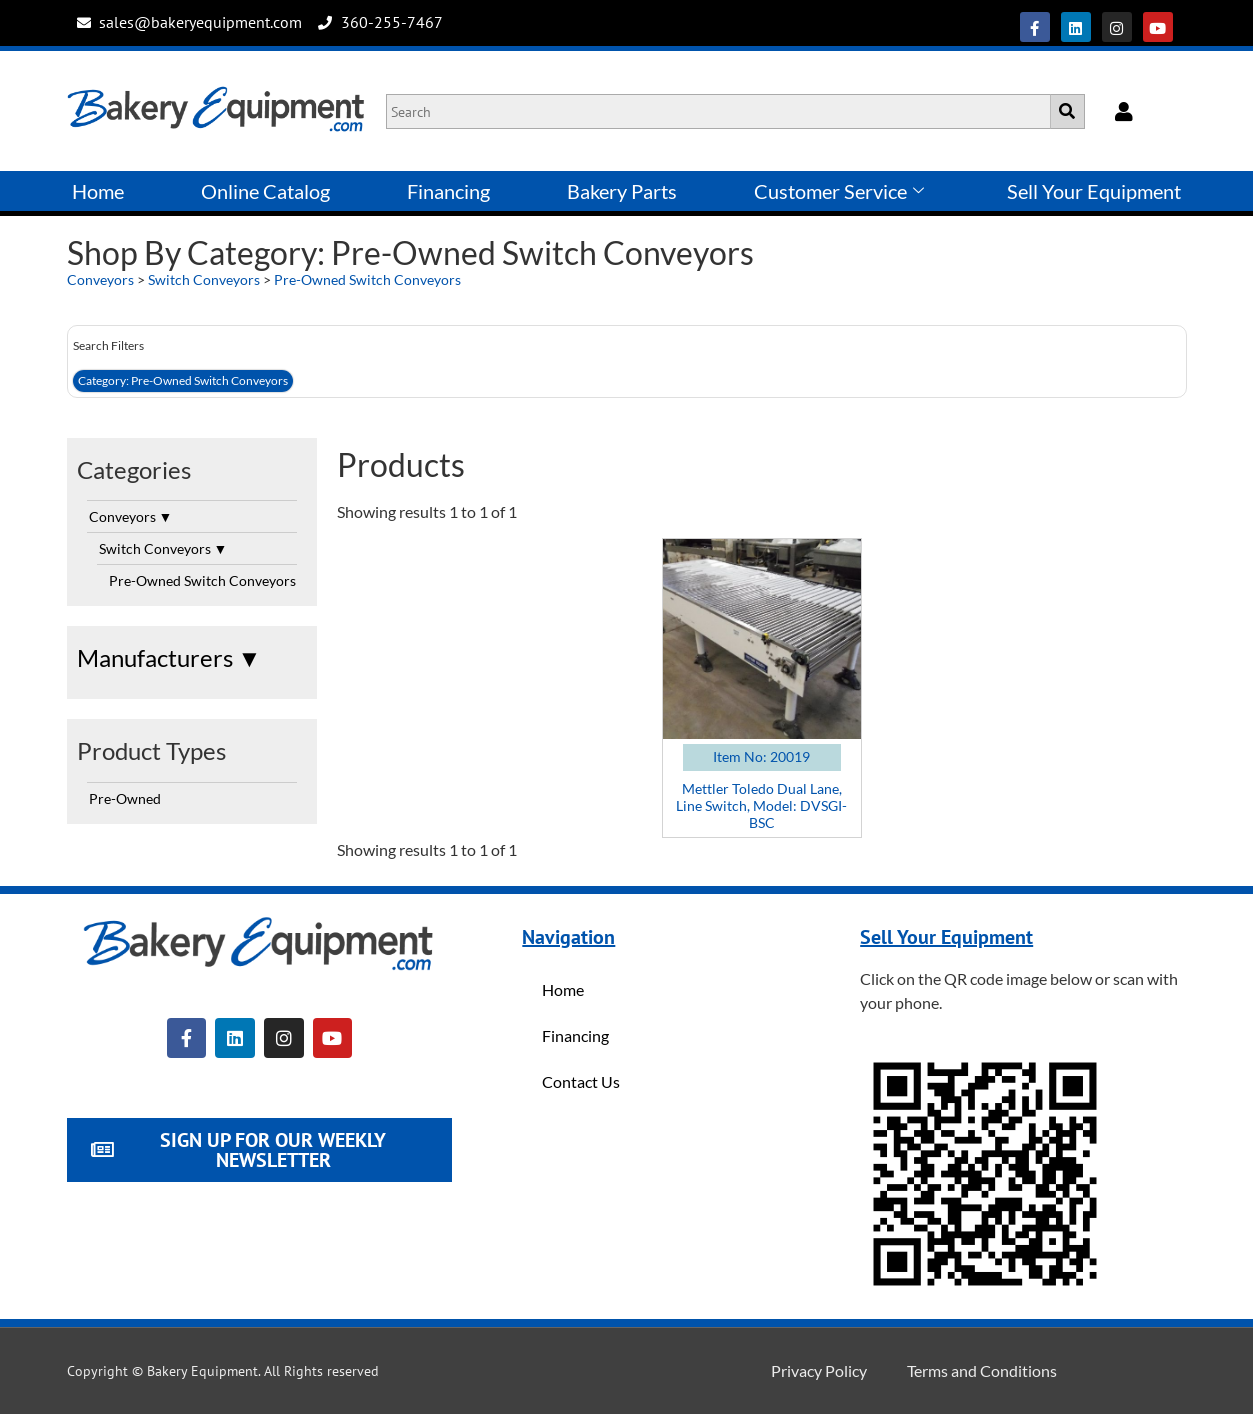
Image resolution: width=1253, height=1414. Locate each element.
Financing (448, 191)
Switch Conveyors (205, 279)
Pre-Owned (125, 798)
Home (98, 191)
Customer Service (839, 191)
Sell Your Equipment (1094, 191)
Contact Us (581, 1081)
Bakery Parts (622, 191)
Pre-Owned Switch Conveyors (367, 279)
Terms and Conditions (982, 1370)
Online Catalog (265, 191)
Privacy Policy (819, 1370)
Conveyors (100, 279)
